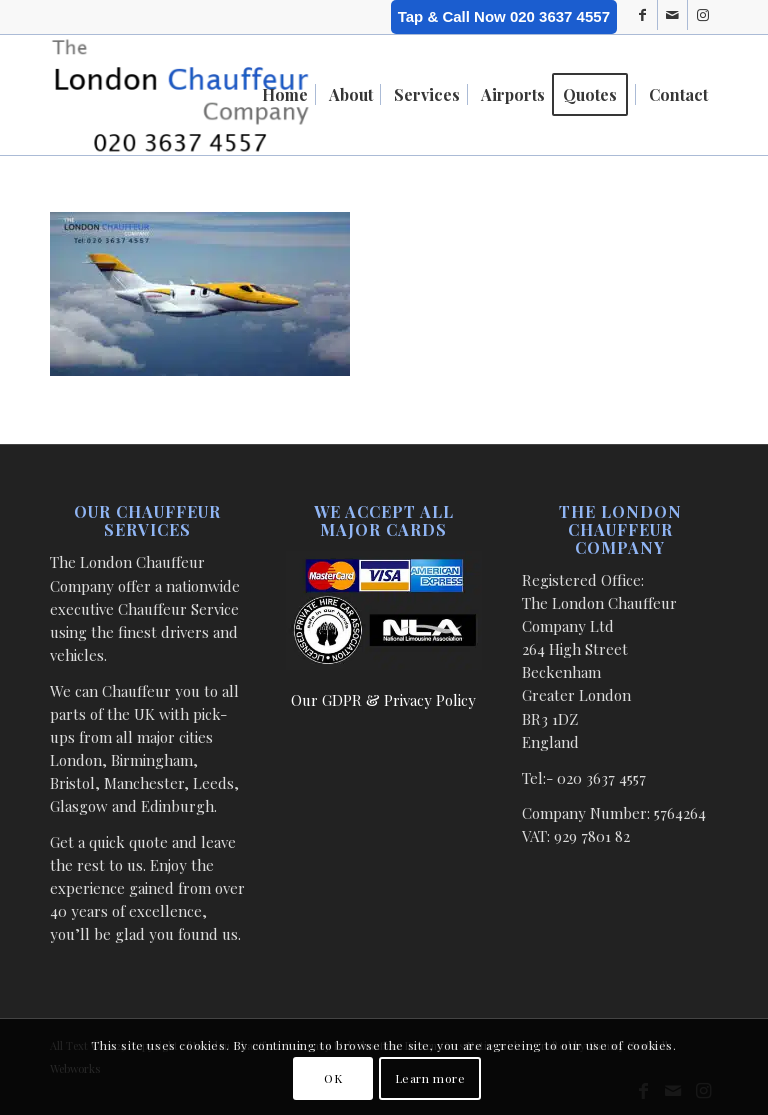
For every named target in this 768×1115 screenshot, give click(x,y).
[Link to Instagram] (703, 15)
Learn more (430, 1078)
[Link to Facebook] (642, 15)
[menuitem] (285, 95)
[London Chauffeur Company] (180, 95)
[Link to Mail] (672, 15)
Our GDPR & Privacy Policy (383, 700)
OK (333, 1078)
